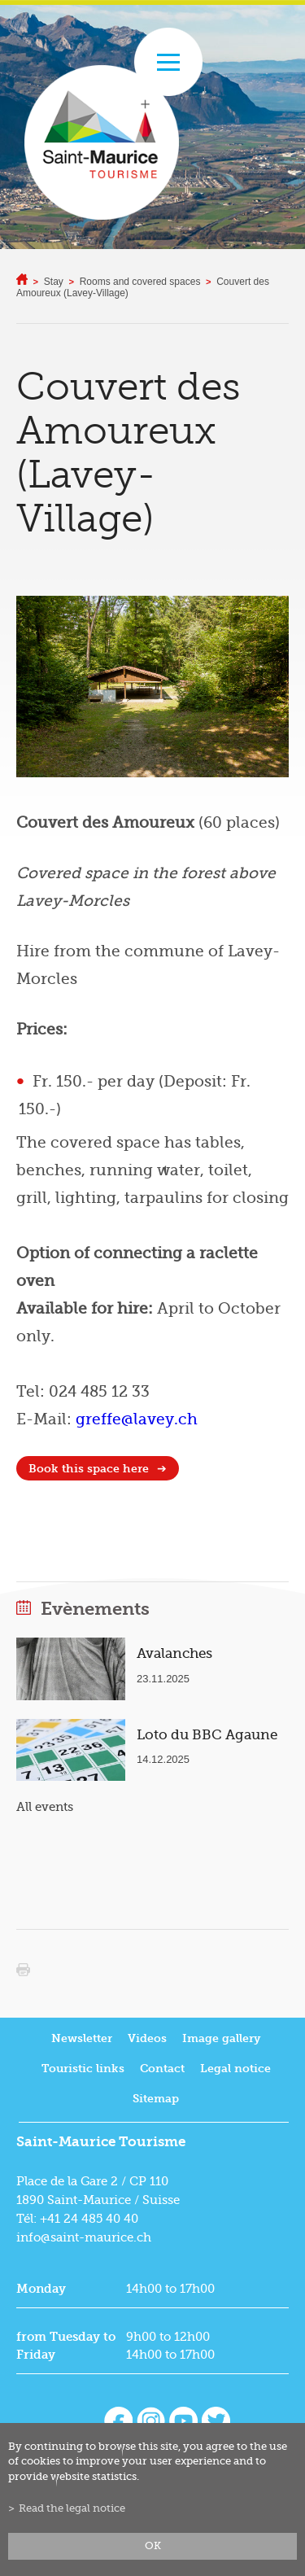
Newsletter (81, 2038)
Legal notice (235, 2068)
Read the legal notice (72, 2508)
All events (44, 1807)
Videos (147, 2038)
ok (153, 2546)
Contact (162, 2068)
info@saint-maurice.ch (83, 2237)
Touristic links (82, 2068)
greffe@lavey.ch (137, 1419)
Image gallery (221, 2038)
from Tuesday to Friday (65, 2345)
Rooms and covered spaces (140, 281)
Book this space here (88, 1469)
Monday (41, 2288)
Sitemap (156, 2099)
